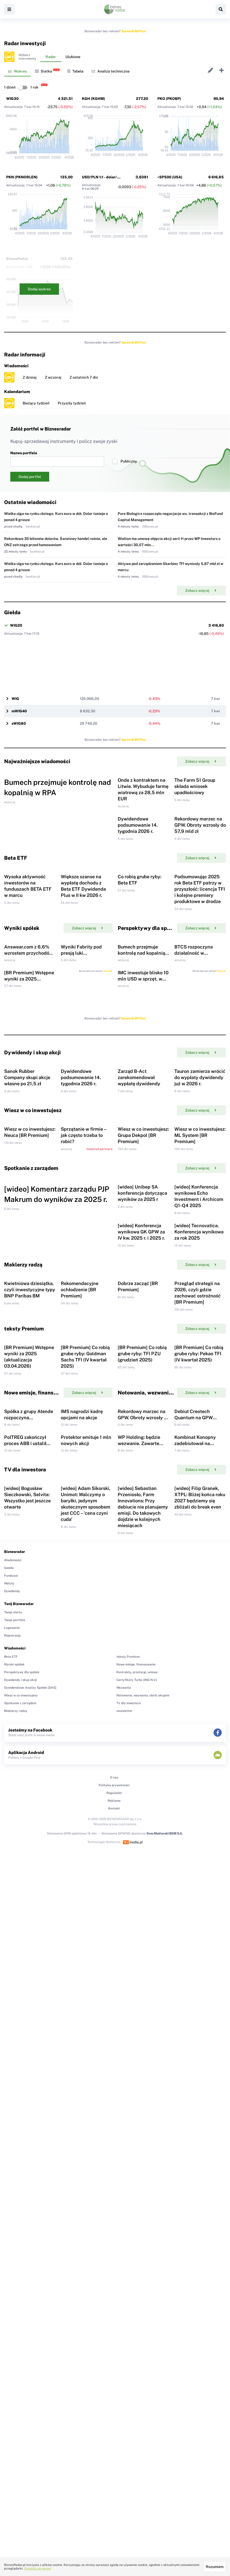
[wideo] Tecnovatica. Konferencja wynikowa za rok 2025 (199, 1493)
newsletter (124, 2117)
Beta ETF (11, 2063)
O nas (114, 2184)
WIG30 (12, 99)
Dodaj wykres (39, 289)
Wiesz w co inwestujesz (21, 2102)
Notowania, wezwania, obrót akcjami (142, 2102)
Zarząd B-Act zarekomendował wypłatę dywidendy (139, 1252)
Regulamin (114, 2200)
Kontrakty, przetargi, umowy (137, 2079)
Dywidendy (12, 1998)
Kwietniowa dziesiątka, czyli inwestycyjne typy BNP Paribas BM (29, 1580)
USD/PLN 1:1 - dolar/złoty (104, 177)
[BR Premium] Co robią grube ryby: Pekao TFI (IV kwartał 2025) (198, 1673)
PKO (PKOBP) (169, 99)
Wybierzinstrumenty (27, 56)
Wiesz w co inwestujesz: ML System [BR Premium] (200, 1338)
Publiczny (124, 461)
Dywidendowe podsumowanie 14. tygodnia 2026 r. (138, 883)
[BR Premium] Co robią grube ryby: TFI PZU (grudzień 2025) (142, 1673)
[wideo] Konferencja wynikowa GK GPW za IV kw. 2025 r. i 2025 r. (141, 1493)
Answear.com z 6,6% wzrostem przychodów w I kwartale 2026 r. (28, 1069)
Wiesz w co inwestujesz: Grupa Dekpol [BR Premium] (143, 1338)
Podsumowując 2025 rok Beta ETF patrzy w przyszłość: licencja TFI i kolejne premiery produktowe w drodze (199, 976)
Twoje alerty (13, 2019)
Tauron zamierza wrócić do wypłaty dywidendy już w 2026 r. (199, 1252)
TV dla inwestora (128, 2110)
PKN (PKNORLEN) (22, 177)
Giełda (9, 1974)
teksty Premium (128, 2063)
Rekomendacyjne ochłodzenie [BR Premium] (79, 1580)
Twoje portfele (14, 2027)
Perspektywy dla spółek (21, 2079)
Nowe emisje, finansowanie (136, 2071)
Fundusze (11, 1982)
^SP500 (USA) (169, 177)
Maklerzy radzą (15, 2117)
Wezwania (123, 2094)
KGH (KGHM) (93, 99)
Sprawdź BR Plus (133, 31)
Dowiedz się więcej (37, 2568)
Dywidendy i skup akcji (20, 2086)
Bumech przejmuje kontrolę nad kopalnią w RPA (141, 1069)
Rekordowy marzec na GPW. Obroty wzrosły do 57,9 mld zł (200, 883)
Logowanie (12, 2034)
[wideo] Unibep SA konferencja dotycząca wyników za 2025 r (142, 1425)
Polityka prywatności (114, 2192)
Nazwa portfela (57, 459)
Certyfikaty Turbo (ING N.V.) (136, 2086)
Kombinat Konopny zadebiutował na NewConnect (195, 1821)
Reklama (114, 2207)
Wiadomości (12, 1967)
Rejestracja (12, 2042)
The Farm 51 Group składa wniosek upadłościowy (194, 815)
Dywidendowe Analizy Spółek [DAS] (30, 2094)
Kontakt (114, 2215)
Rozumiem (215, 2567)
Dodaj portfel (30, 477)
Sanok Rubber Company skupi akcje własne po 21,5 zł (27, 1252)
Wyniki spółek (14, 2071)
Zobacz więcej (200, 590)
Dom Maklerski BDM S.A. (165, 2240)
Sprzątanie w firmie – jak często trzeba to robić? (83, 1338)
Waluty (9, 1990)
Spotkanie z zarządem (20, 2110)
